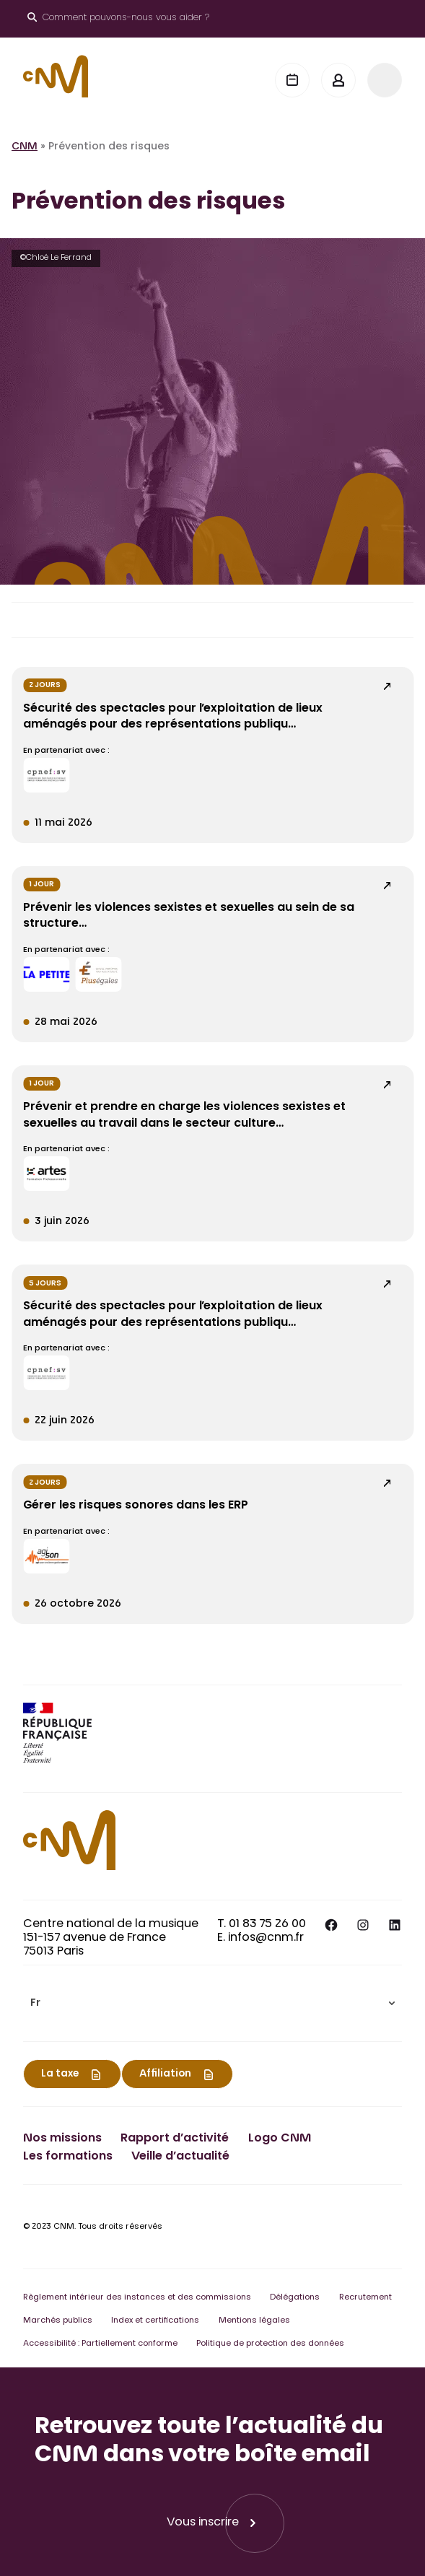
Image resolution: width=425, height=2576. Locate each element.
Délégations (295, 2298)
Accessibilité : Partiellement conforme (100, 2344)
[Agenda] (292, 80)
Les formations (68, 2156)
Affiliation (165, 2074)
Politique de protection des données (270, 2344)
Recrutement (365, 2298)
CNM (25, 147)
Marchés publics (57, 2321)
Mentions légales (254, 2321)
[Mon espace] (338, 80)
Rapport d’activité (175, 2138)
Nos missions (62, 2138)
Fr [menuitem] (35, 2004)
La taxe (60, 2074)
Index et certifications (155, 2321)
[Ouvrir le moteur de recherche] (118, 19)
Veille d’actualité (180, 2156)
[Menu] (384, 80)
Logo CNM (279, 2138)
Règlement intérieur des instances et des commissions (137, 2298)
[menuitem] (212, 2003)
